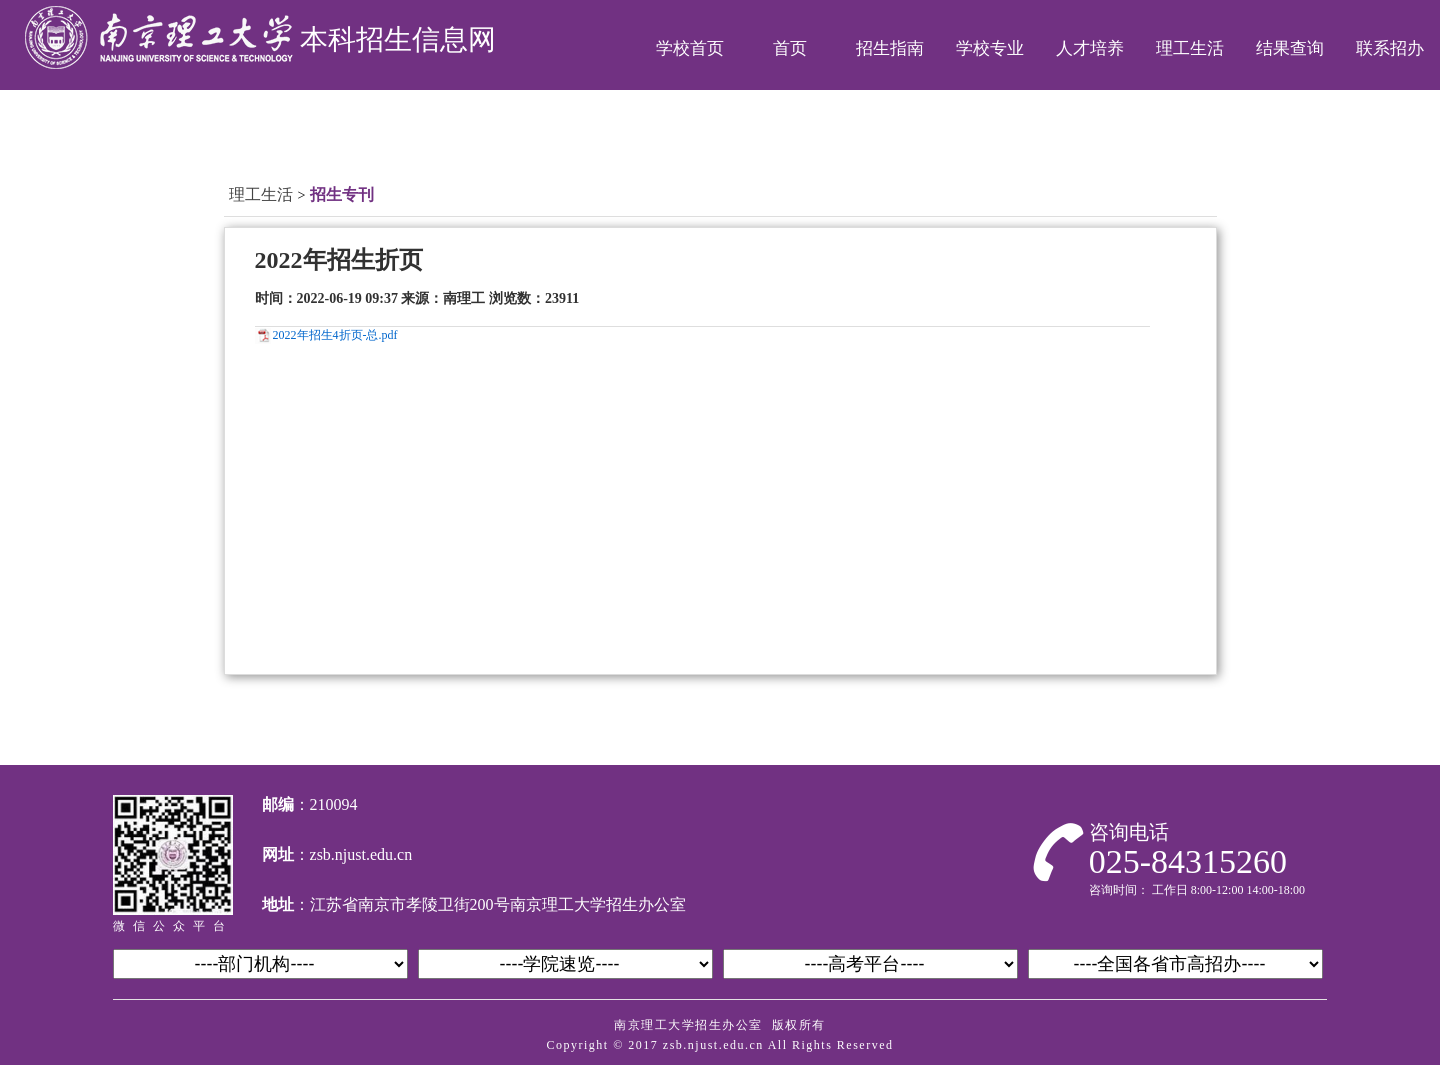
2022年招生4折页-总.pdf (335, 335)
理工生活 (1190, 48)
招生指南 (890, 48)
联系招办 (1390, 48)
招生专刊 (342, 194)
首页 (790, 48)
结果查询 (1290, 48)
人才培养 (1090, 48)
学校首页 (690, 48)
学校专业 (990, 48)
